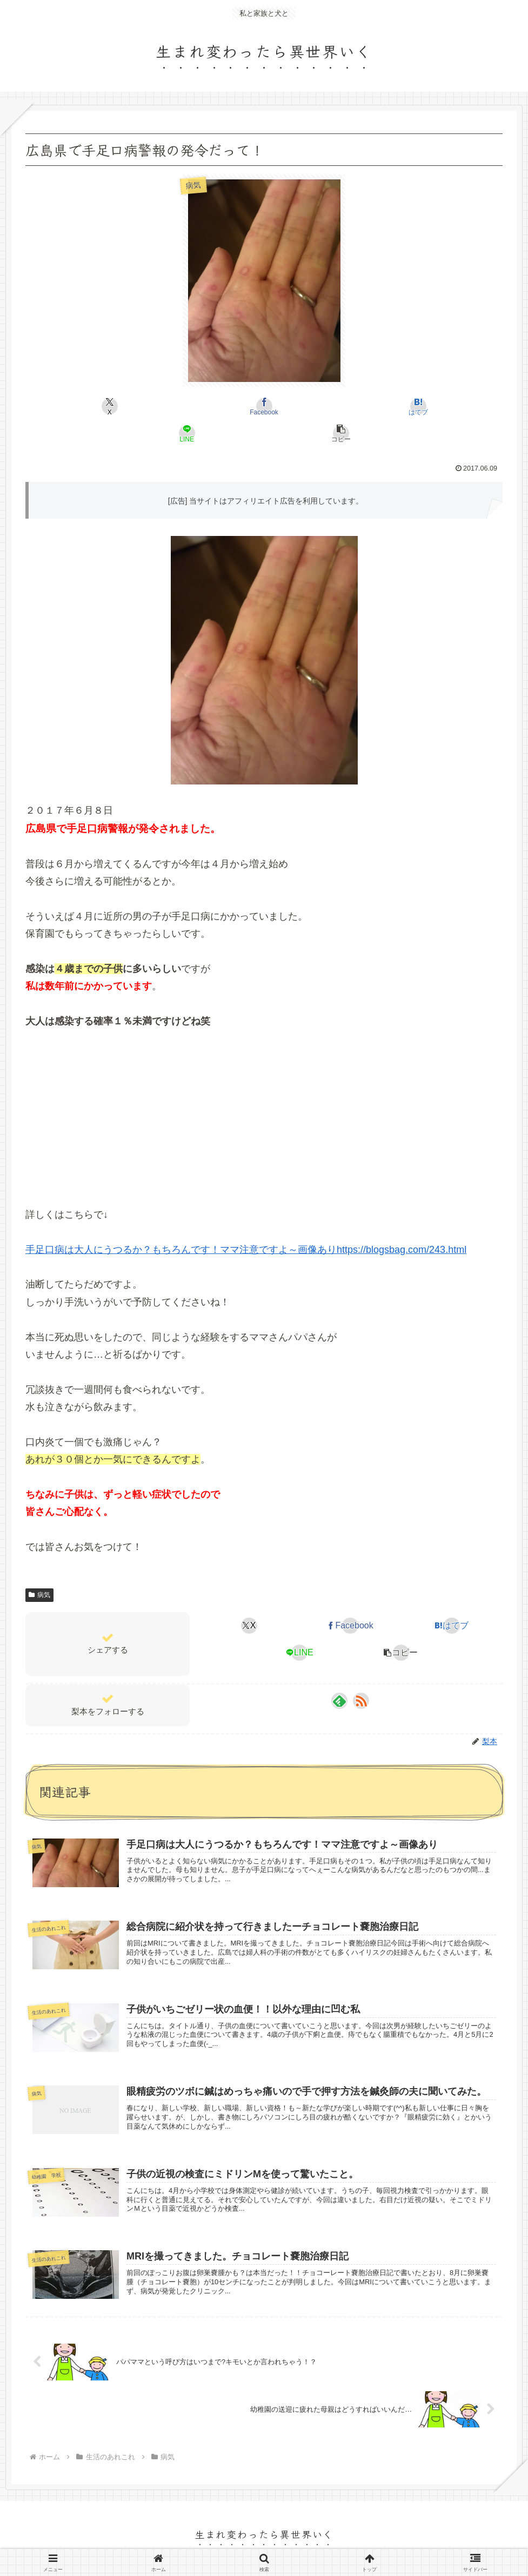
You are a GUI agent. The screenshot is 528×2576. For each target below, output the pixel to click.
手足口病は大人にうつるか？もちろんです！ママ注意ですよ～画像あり (181, 1222)
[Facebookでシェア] (184, 406)
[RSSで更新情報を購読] (361, 1674)
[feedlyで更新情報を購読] (339, 1674)
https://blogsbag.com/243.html (401, 1222)
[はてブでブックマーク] (264, 406)
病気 (39, 1568)
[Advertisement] (264, 1088)
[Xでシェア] (103, 406)
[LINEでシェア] (344, 406)
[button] (424, 406)
